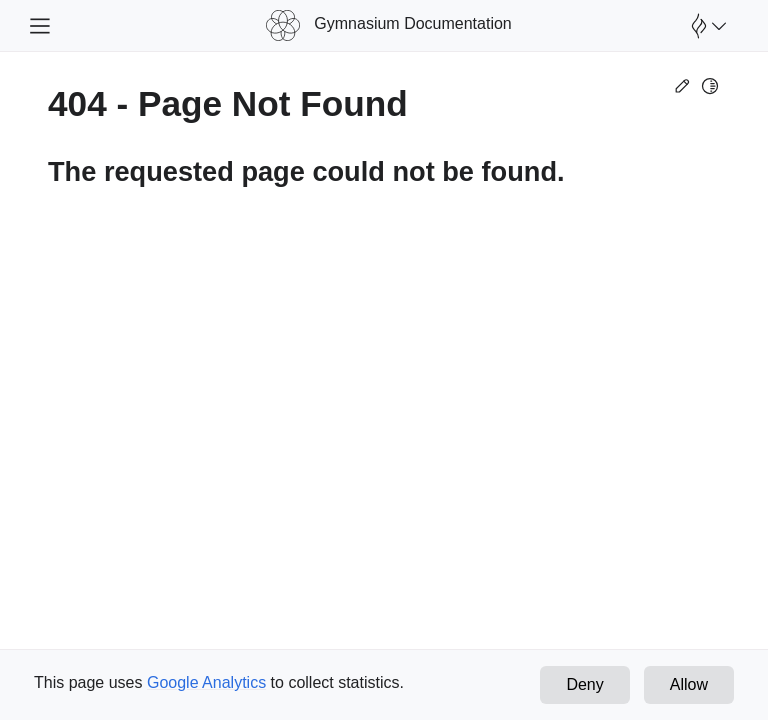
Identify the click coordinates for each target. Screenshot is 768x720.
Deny (584, 684)
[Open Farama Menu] (706, 26)
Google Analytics (206, 682)
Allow (689, 684)
